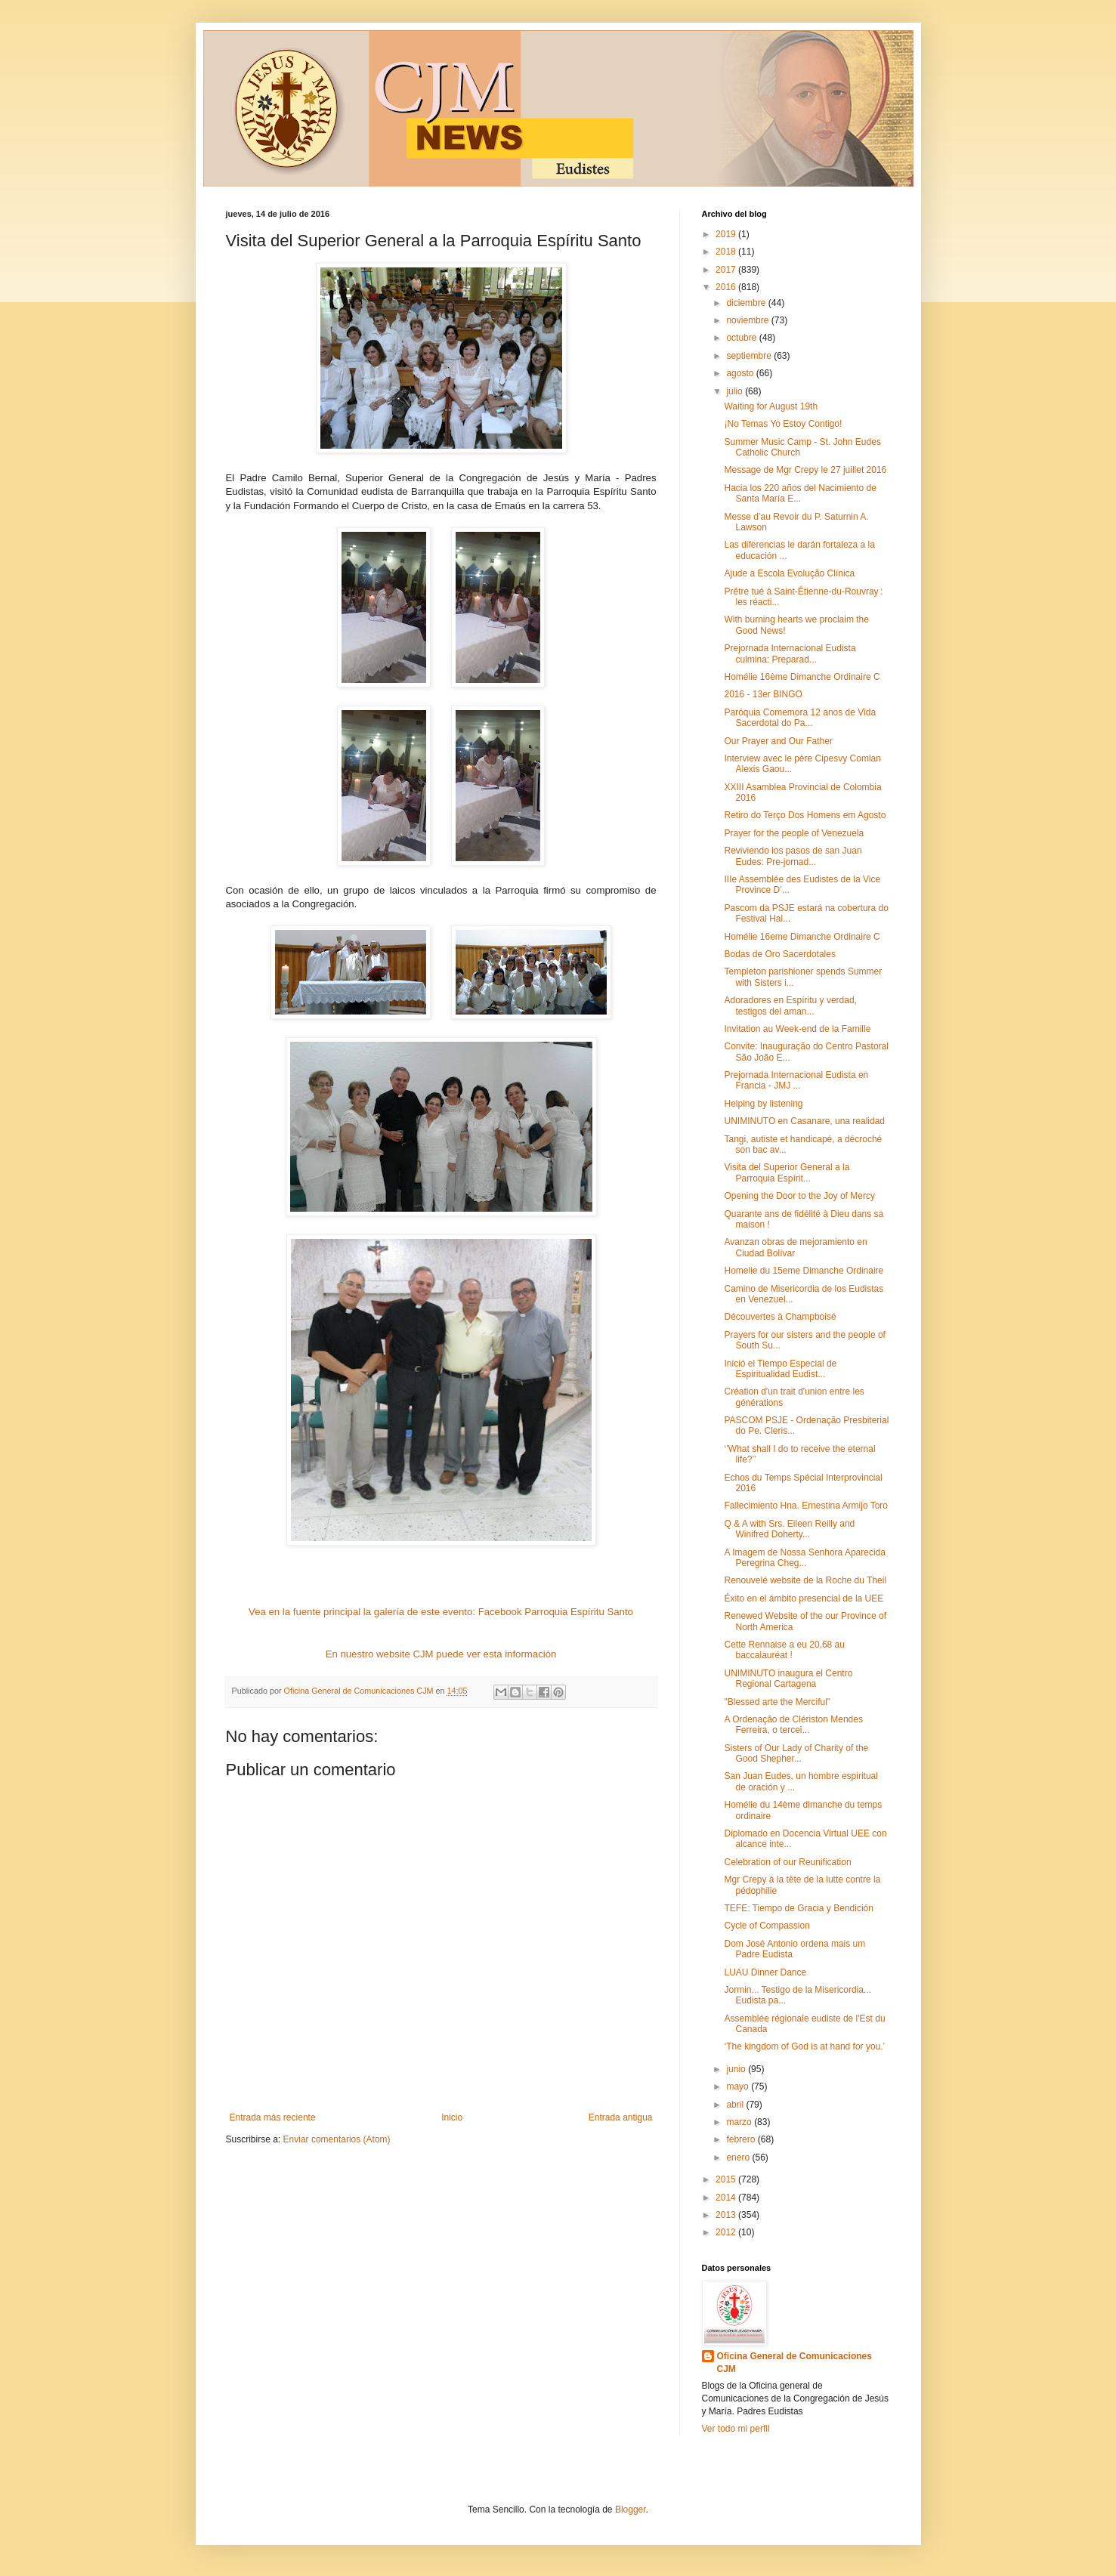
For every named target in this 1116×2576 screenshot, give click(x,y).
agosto (741, 373)
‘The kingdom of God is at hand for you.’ (804, 2046)
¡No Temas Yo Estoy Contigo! (783, 424)
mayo (738, 2086)
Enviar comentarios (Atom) (337, 2139)
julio (735, 391)
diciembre (747, 303)
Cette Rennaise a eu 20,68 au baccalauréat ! (784, 1649)
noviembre (748, 320)
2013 (727, 2215)
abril (736, 2104)
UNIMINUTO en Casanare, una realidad (804, 1121)
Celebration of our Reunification (787, 1862)
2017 (727, 269)
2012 (727, 2232)
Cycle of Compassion (766, 1925)
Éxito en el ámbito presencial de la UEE (803, 1598)
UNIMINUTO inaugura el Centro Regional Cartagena (788, 1678)
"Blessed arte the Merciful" (777, 1702)
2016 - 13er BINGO (763, 694)
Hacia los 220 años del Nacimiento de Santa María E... (800, 493)
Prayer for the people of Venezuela (794, 833)
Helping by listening (763, 1103)
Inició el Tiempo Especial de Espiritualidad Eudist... (780, 1368)
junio (737, 2069)
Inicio (451, 2117)
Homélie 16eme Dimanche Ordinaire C (802, 936)
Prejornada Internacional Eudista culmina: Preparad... (789, 653)
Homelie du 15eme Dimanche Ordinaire (803, 1270)
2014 (727, 2197)
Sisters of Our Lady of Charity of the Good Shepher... (796, 1753)
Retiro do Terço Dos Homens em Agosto (805, 815)
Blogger (630, 2509)
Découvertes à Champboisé (780, 1316)
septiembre (750, 356)
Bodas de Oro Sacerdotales (779, 954)
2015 (727, 2179)
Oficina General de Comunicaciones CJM (794, 2362)
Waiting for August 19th (771, 406)
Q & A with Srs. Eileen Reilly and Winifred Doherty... (789, 1529)
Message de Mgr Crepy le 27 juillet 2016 (805, 470)
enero (739, 2157)
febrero (741, 2139)
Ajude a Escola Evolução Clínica (789, 573)
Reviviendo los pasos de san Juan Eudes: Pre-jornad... (792, 855)
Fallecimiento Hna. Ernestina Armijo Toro (806, 1505)
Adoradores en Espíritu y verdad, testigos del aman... (790, 1005)
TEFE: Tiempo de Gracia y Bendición (798, 1908)
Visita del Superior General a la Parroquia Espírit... (786, 1172)
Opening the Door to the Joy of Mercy (799, 1196)
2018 (727, 251)
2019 (727, 234)
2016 (727, 287)
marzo (740, 2122)
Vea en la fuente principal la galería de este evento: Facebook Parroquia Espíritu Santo (441, 1611)
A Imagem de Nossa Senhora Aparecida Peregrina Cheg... (804, 1557)
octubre (742, 337)
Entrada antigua (621, 2117)
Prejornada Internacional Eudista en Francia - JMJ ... (796, 1080)
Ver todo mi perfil (736, 2428)
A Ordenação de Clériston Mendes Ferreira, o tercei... (793, 1724)
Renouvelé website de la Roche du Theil (805, 1580)
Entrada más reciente (273, 2117)
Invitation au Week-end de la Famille (797, 1029)
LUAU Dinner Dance (765, 1972)
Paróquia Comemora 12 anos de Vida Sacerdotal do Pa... (800, 717)
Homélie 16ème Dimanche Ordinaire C (802, 677)
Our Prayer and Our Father (778, 741)
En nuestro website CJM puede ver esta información (441, 1654)
